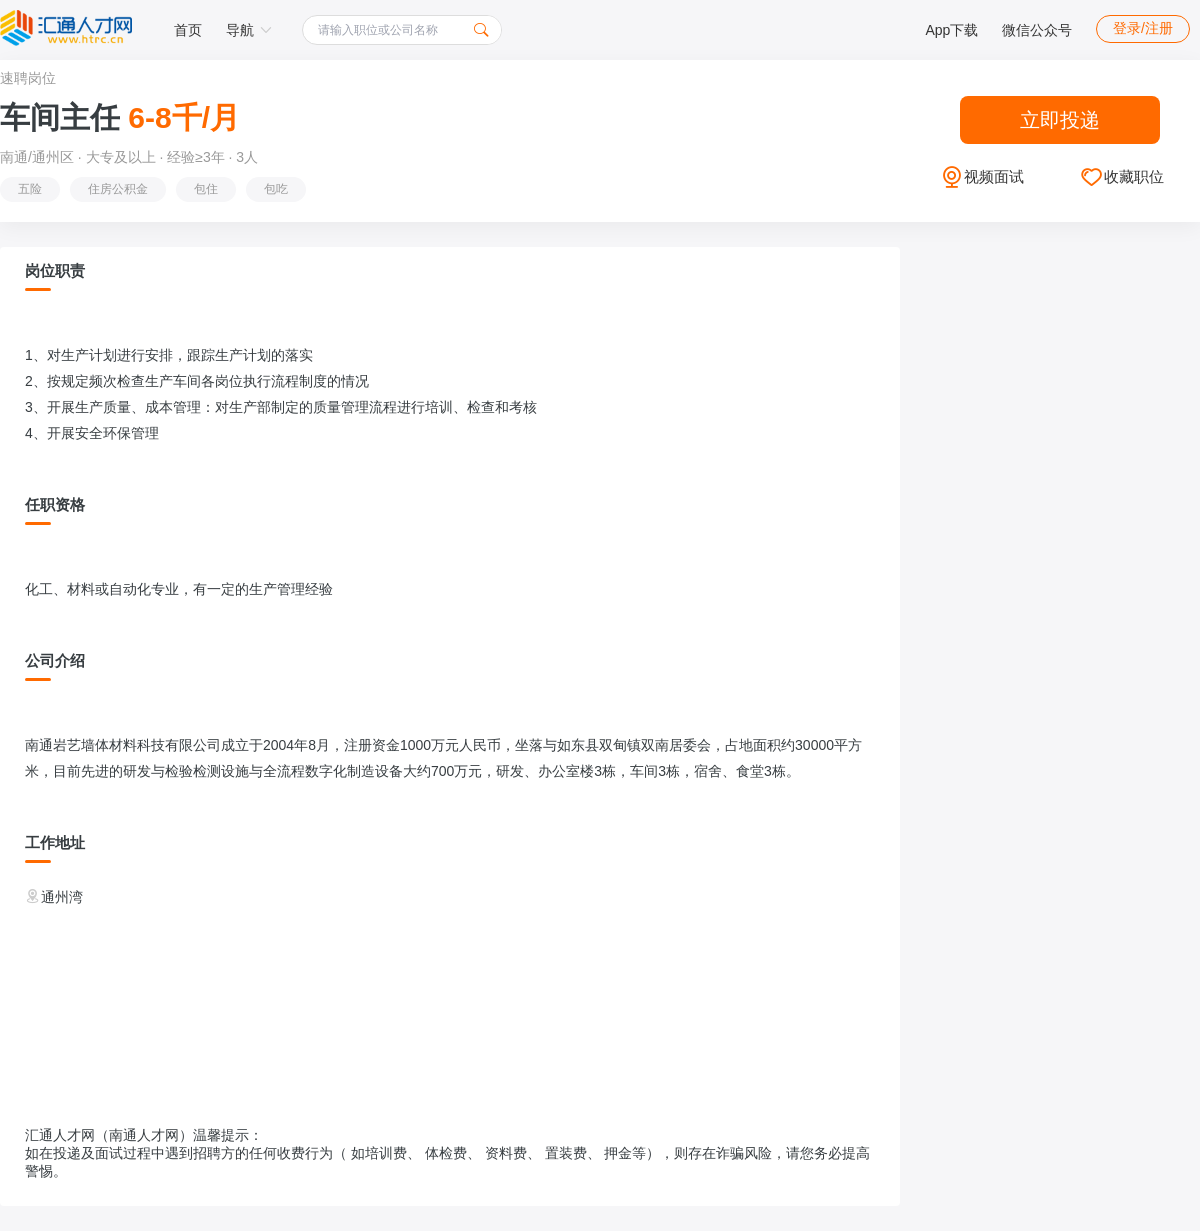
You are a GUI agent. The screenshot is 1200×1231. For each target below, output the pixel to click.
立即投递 (1060, 120)
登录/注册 (1143, 28)
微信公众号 (1037, 30)
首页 (188, 30)
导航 (249, 30)
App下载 (951, 30)
